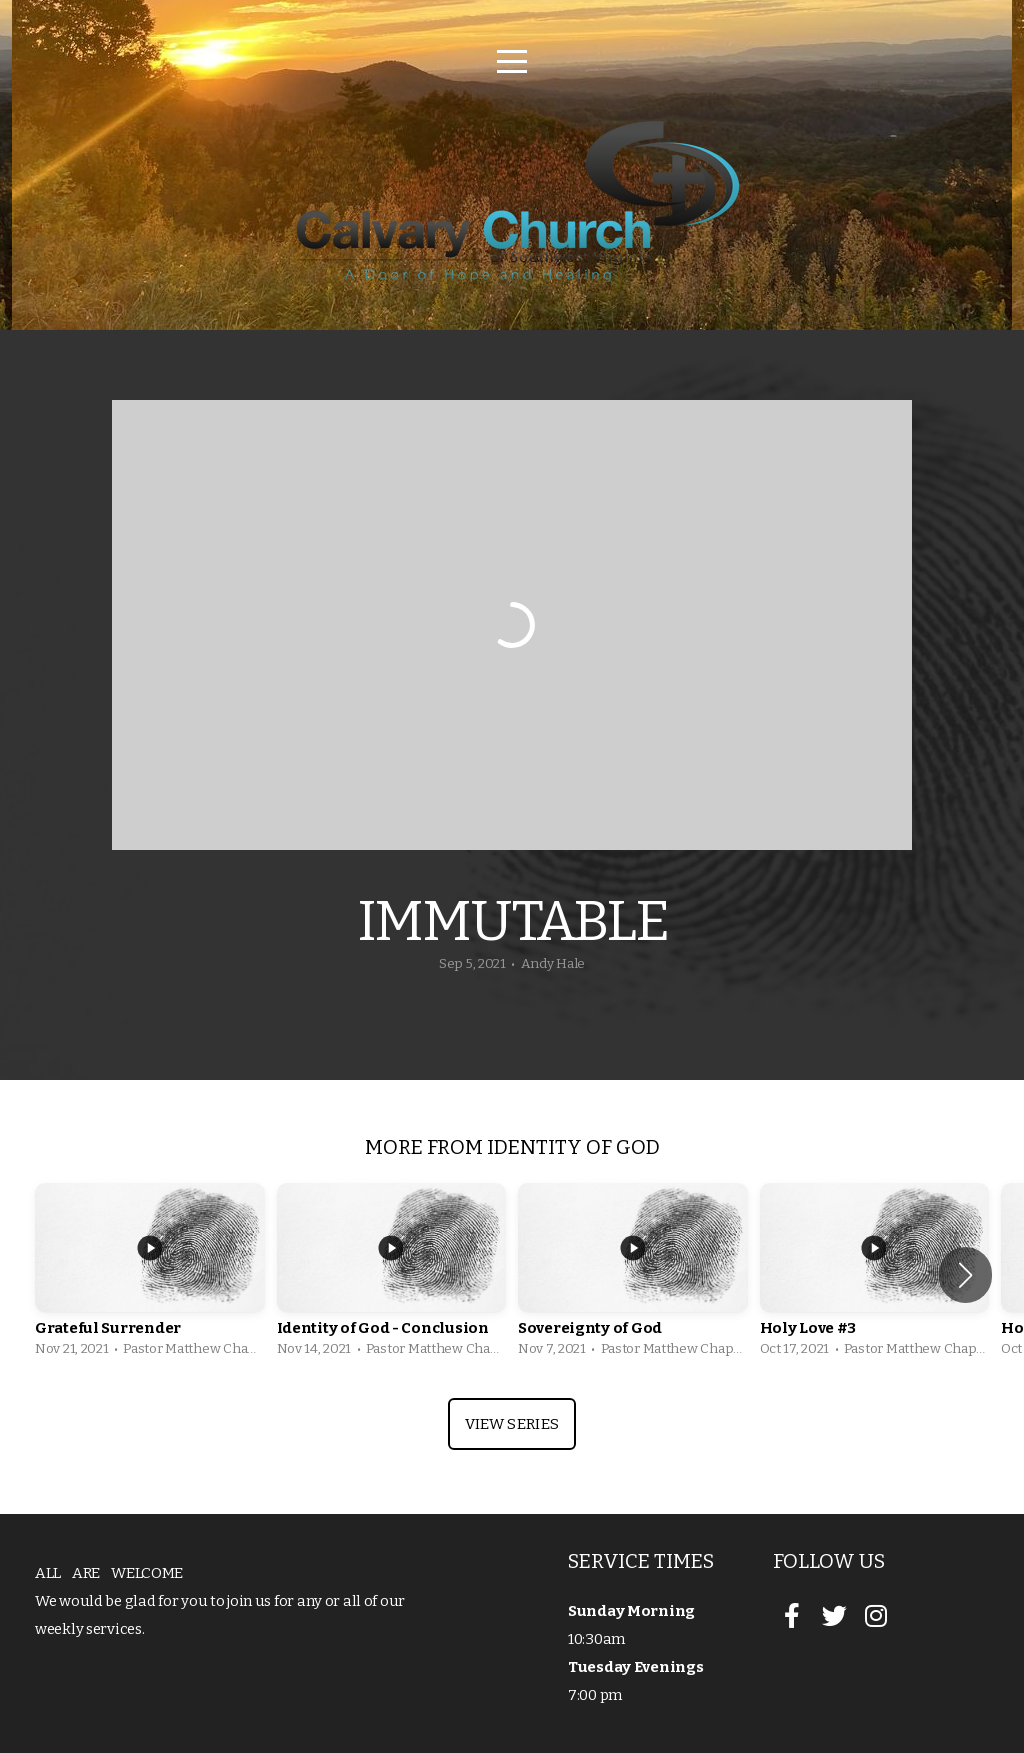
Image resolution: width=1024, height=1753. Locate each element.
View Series (512, 1424)
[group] (150, 1275)
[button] (965, 1275)
